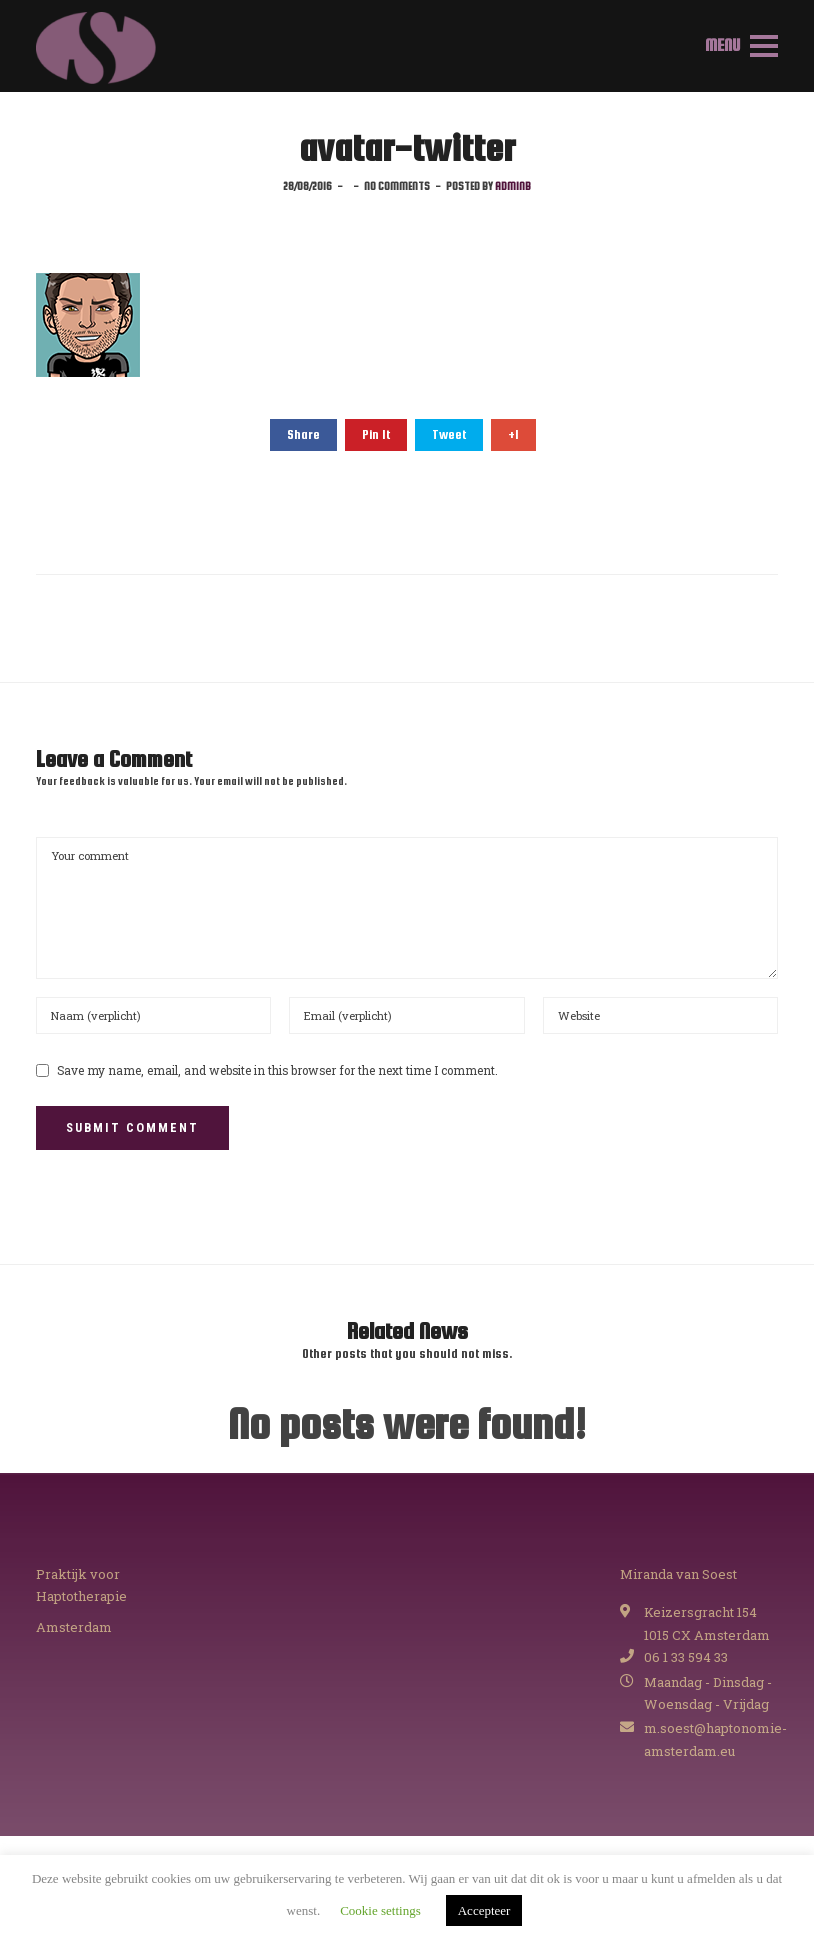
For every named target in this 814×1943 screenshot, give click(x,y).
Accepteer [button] (484, 1910)
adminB (513, 186)
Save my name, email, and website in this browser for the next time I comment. (277, 1070)
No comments (397, 186)
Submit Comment (132, 1127)
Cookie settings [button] (380, 1910)
